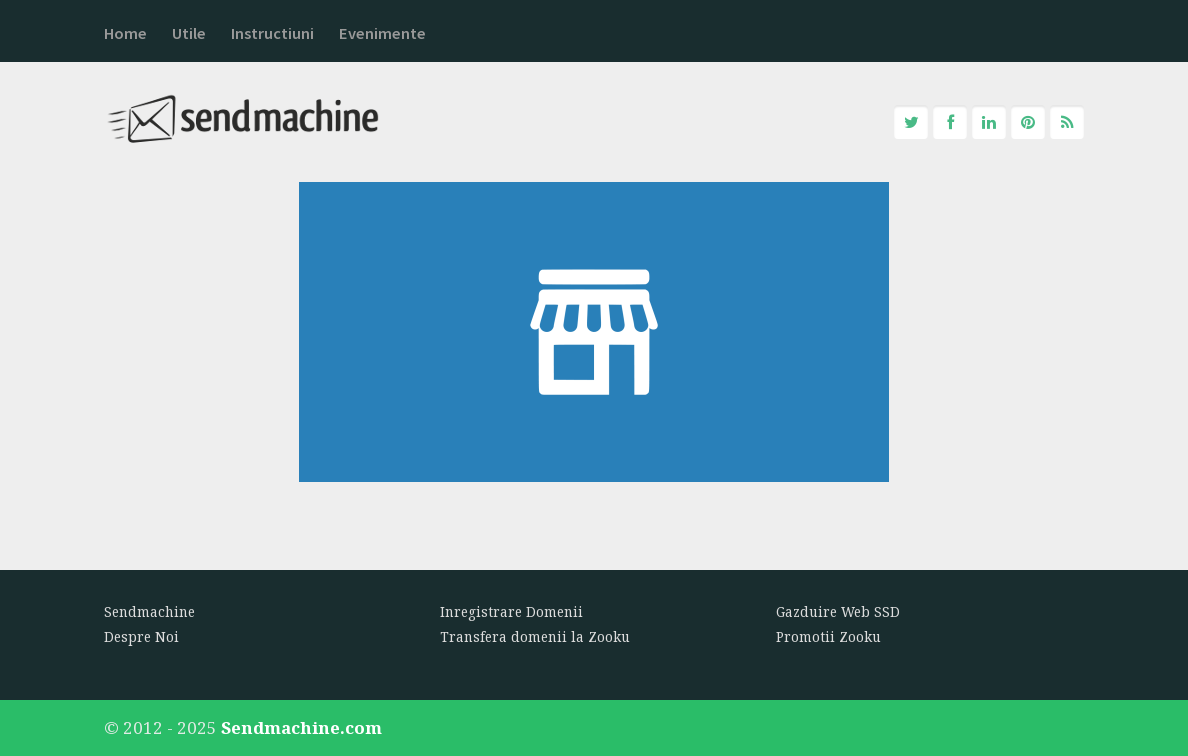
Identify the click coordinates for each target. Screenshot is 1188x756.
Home (125, 33)
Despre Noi (141, 637)
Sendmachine (149, 612)
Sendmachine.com (301, 727)
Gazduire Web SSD (838, 612)
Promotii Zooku (828, 637)
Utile (189, 33)
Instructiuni (272, 33)
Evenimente (382, 33)
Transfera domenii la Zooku (535, 637)
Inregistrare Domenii (511, 612)
